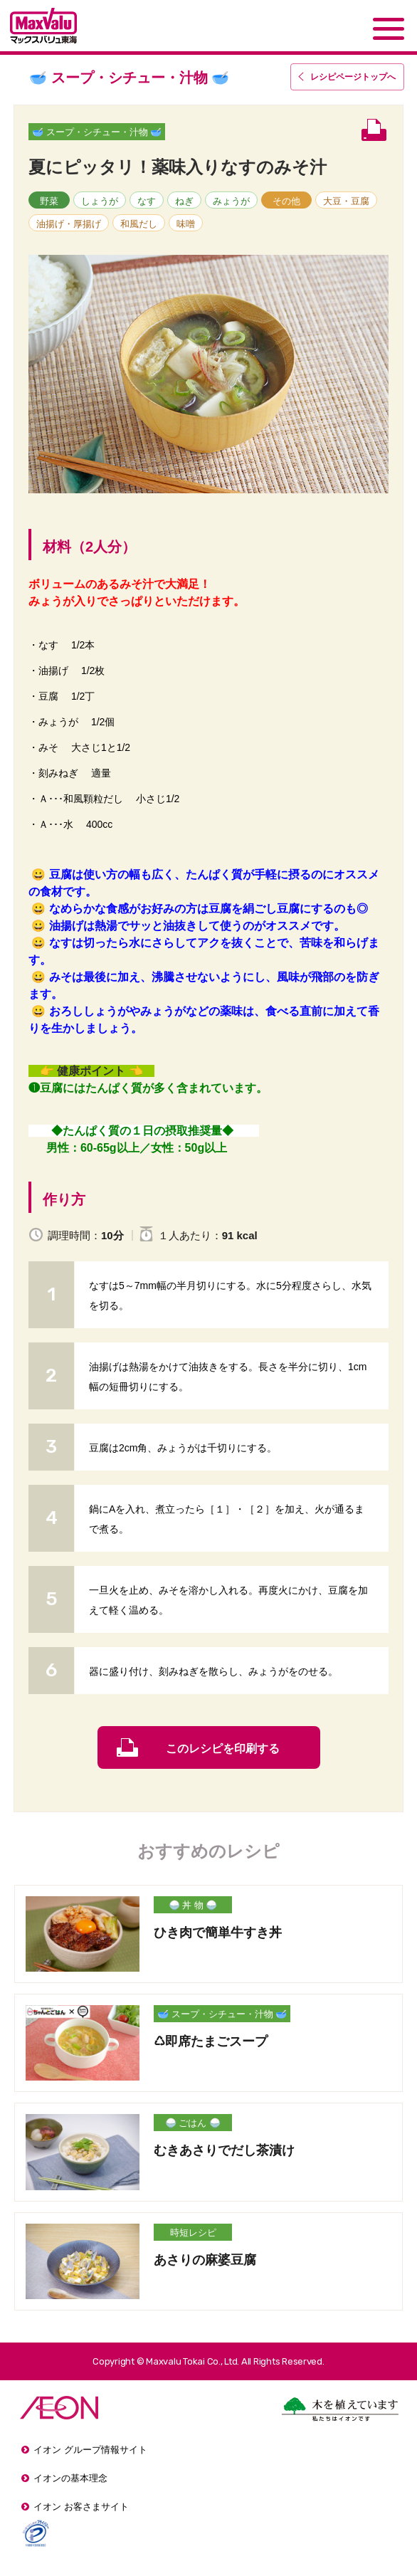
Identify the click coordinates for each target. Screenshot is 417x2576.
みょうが (231, 201)
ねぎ (184, 201)
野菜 (49, 201)
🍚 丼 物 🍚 (193, 1905)
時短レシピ (193, 2232)
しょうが (99, 201)
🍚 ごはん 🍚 (193, 2123)
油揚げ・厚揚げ (68, 224)
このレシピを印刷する (223, 1748)
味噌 (185, 224)
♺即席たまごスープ (211, 2041)
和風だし (138, 224)
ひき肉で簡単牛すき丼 (218, 1932)
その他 (286, 201)
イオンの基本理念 (70, 2478)
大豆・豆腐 (346, 201)
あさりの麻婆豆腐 (205, 2260)
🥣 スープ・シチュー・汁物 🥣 (97, 132)
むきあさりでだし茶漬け (224, 2150)
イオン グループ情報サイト (90, 2449)
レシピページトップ (353, 77)
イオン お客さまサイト (81, 2506)
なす (146, 201)
